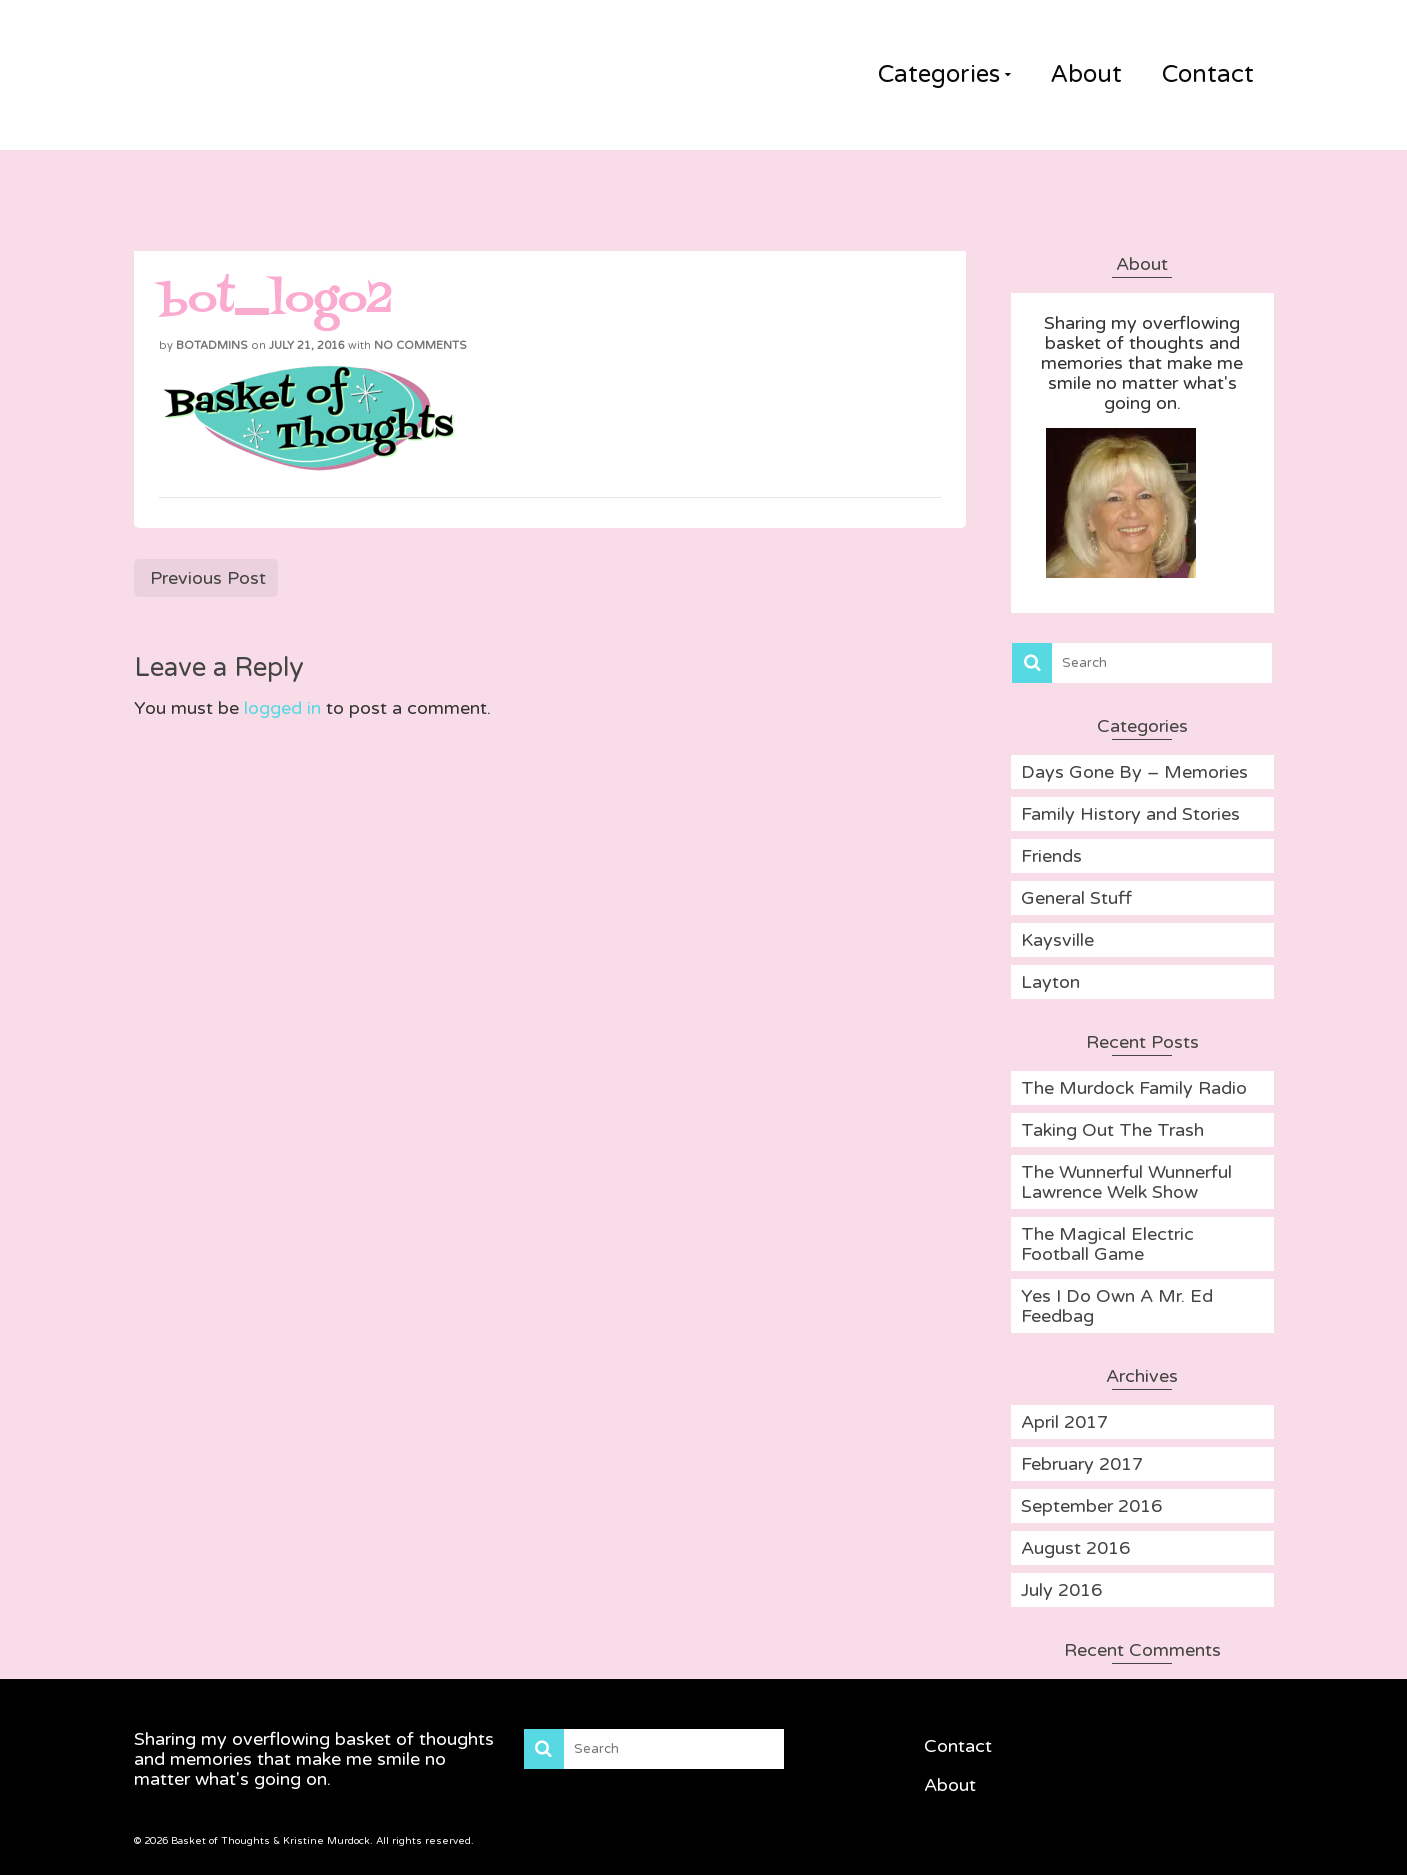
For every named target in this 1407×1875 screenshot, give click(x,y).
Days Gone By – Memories (1134, 772)
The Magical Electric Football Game (1107, 1244)
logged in (282, 708)
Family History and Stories (1130, 814)
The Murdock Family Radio (1134, 1088)
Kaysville (1057, 940)
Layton (1050, 982)
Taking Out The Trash (1112, 1130)
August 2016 (1075, 1548)
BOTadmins (212, 345)
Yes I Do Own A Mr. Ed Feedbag (1117, 1306)
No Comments (420, 345)
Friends (1051, 856)
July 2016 (1061, 1590)
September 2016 (1091, 1506)
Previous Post (208, 578)
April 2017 (1064, 1422)
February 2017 (1082, 1464)
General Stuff (1076, 898)
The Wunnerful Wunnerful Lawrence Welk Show (1126, 1182)
